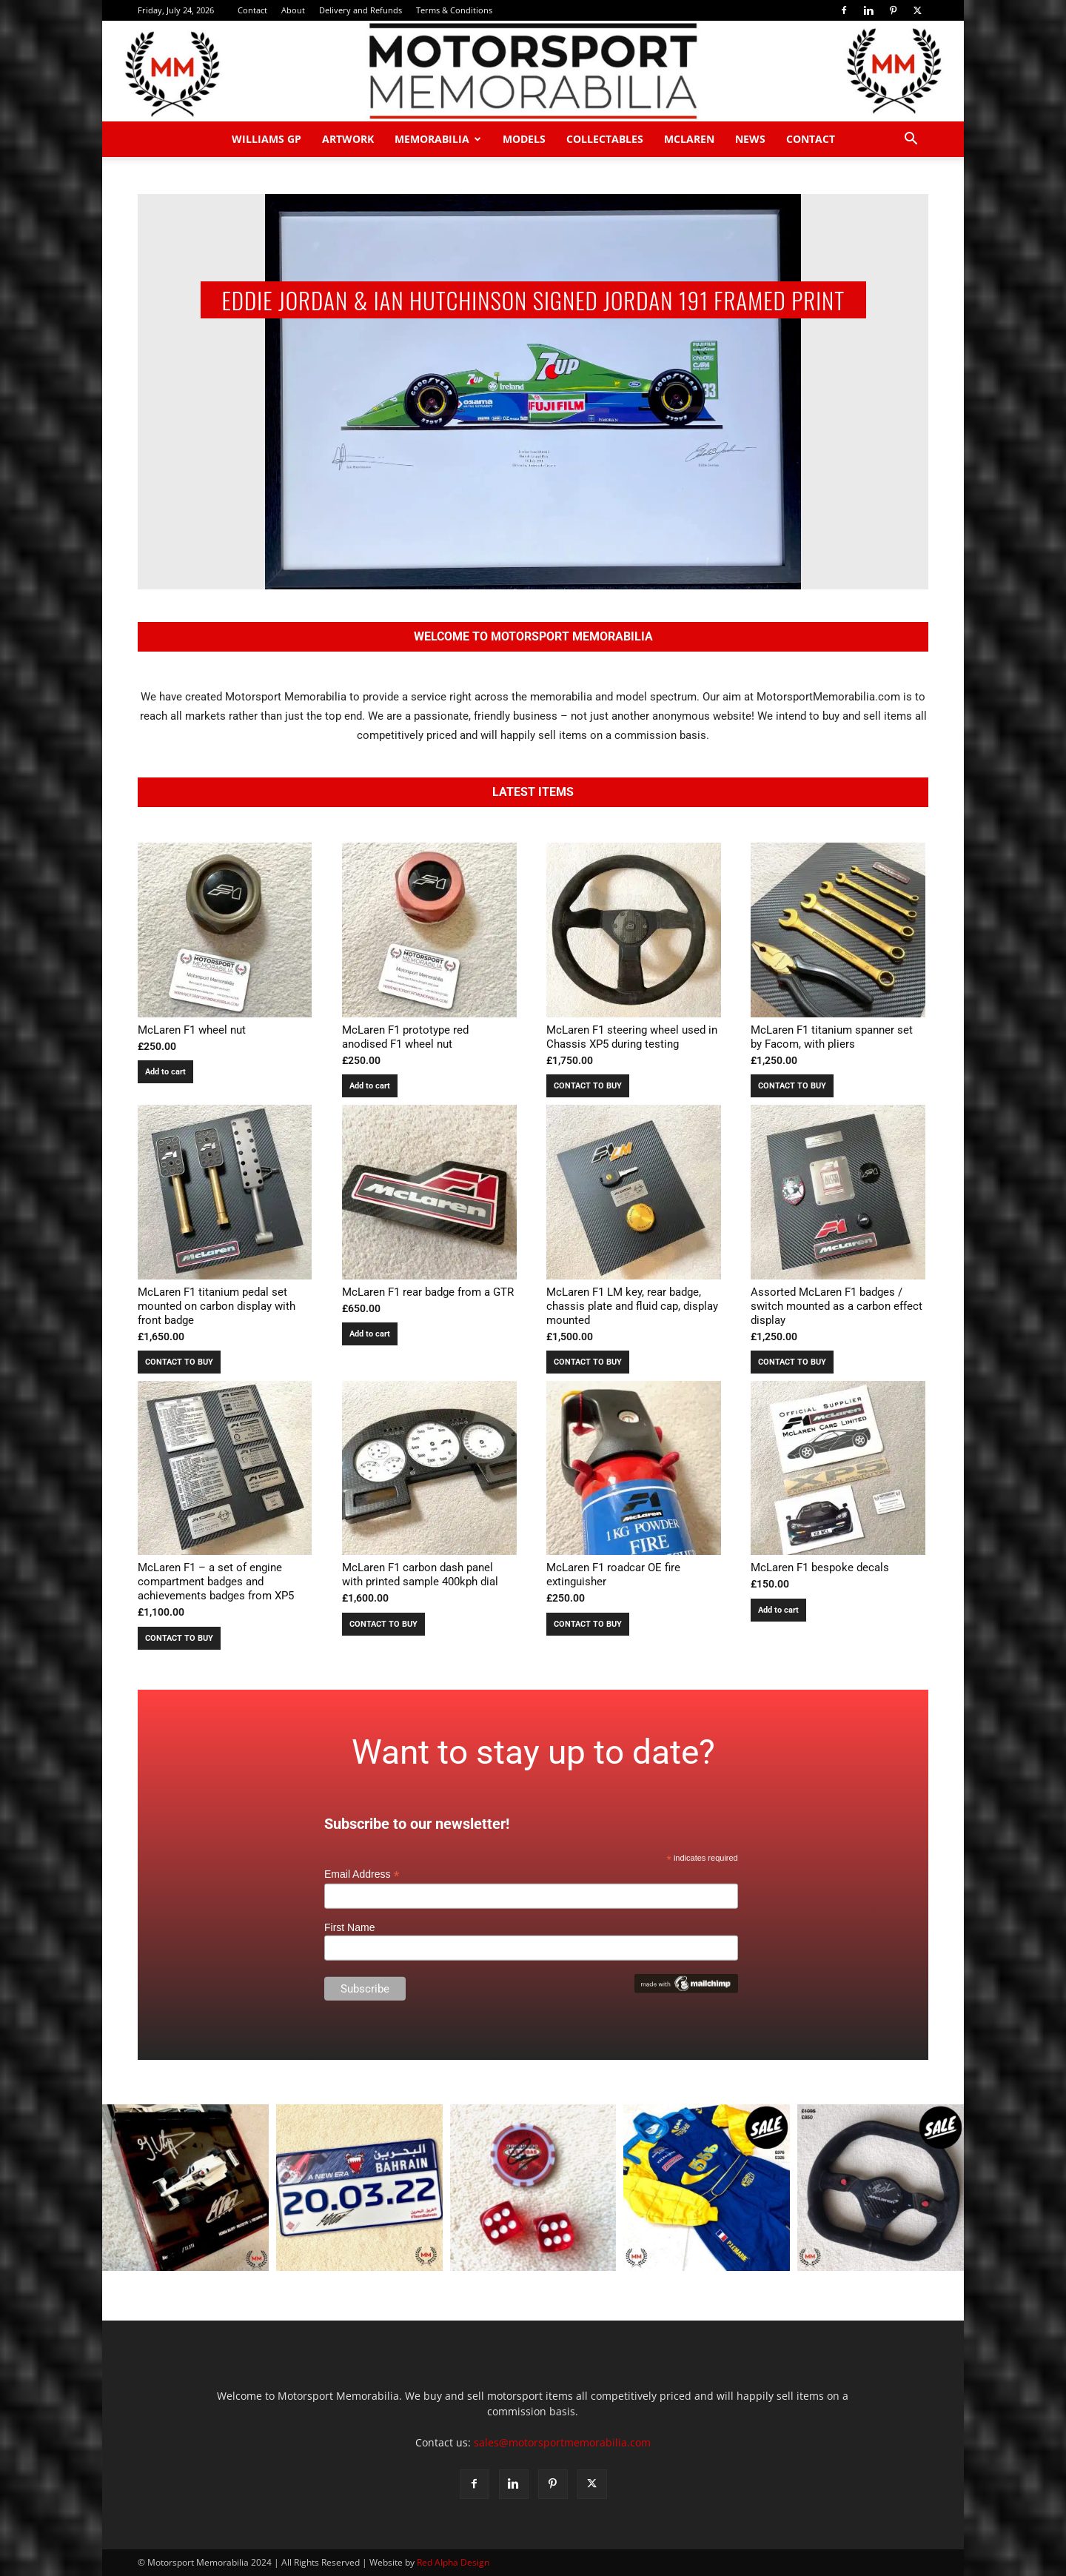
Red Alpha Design (453, 2562)
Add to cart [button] (165, 1072)
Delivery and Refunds (360, 10)
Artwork (348, 139)
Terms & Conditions (454, 10)
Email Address (362, 1874)
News (750, 139)
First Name (349, 1927)
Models (524, 139)
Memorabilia (438, 139)
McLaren (689, 139)
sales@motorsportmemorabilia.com (562, 2442)
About (293, 10)
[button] (910, 140)
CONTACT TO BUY (588, 1086)
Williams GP (266, 139)
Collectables (604, 139)
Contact (252, 10)
